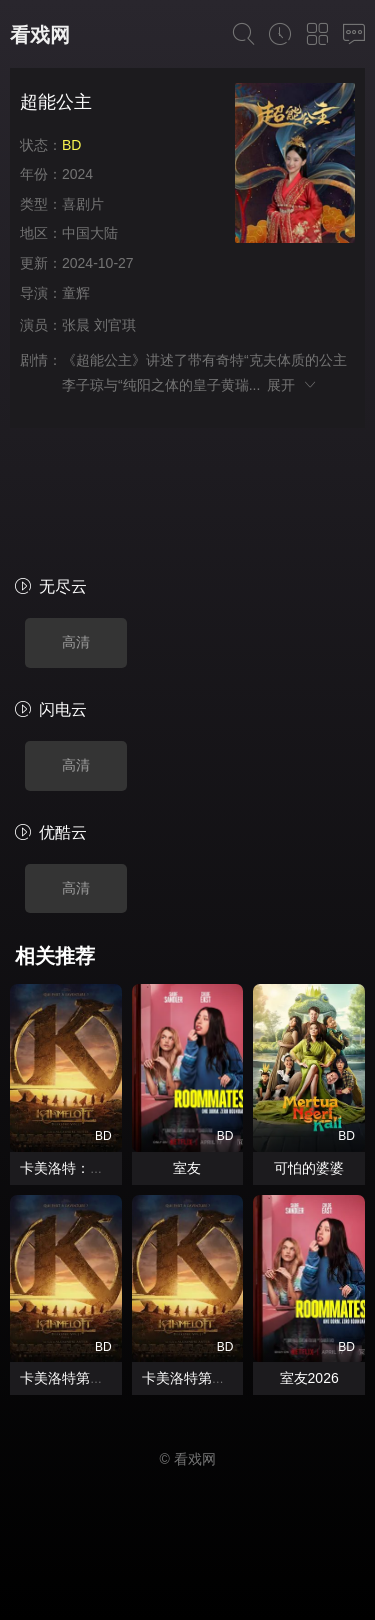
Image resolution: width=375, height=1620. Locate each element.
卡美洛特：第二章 (76, 1168)
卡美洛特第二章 (69, 1378)
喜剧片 (83, 204)
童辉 (76, 293)
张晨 (76, 325)
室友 (187, 1168)
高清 (76, 642)
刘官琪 (115, 325)
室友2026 (309, 1378)
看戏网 (40, 35)
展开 (292, 385)
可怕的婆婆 (309, 1168)
